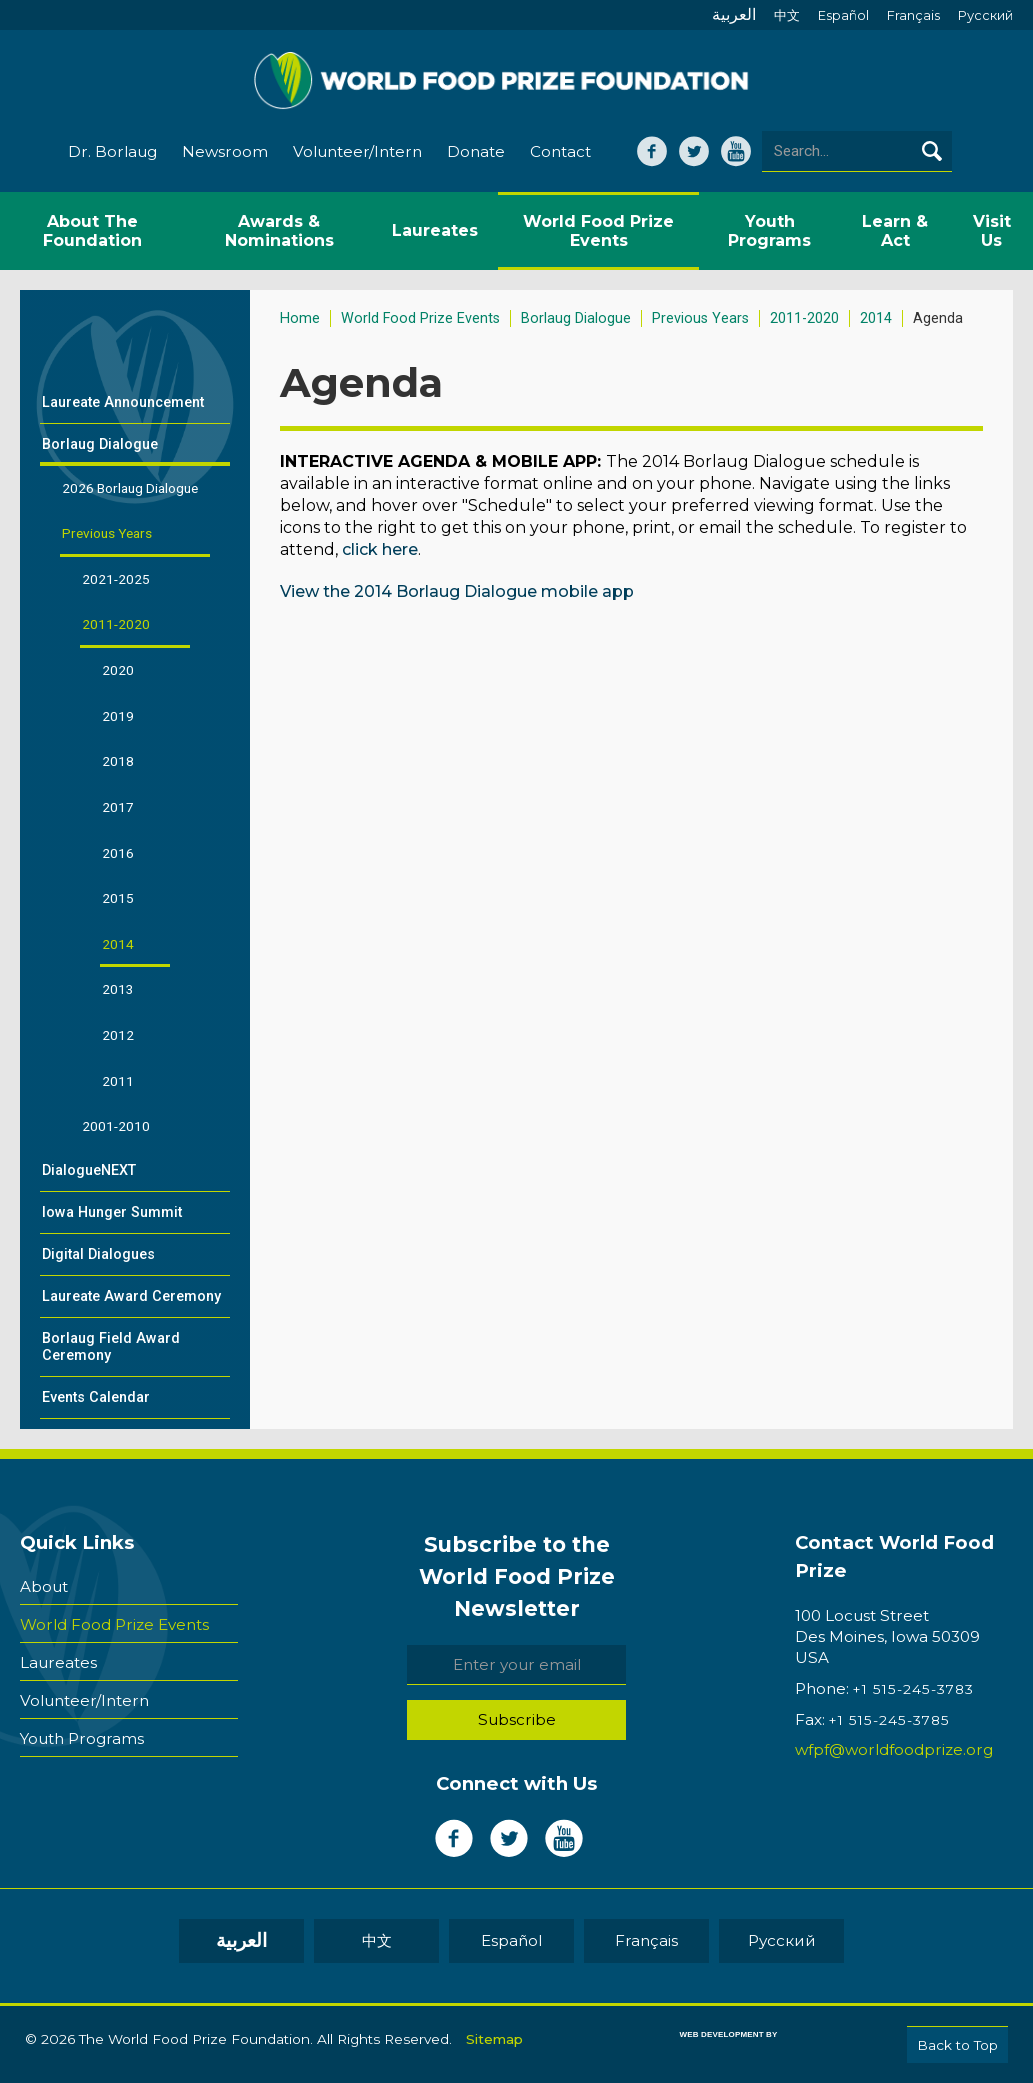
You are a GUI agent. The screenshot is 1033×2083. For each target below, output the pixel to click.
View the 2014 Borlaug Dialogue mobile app (457, 591)
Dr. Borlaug (112, 151)
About (44, 1586)
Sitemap (494, 2039)
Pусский (985, 15)
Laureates (58, 1662)
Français (913, 15)
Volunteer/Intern (357, 151)
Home (300, 318)
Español (843, 15)
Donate (476, 151)
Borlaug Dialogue (576, 318)
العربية (734, 14)
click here (380, 549)
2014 (876, 318)
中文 (787, 15)
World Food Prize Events (420, 318)
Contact (560, 151)
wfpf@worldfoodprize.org (894, 1749)
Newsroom (225, 151)
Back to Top (957, 2045)
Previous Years (700, 318)
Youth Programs (82, 1738)
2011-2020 (804, 318)
